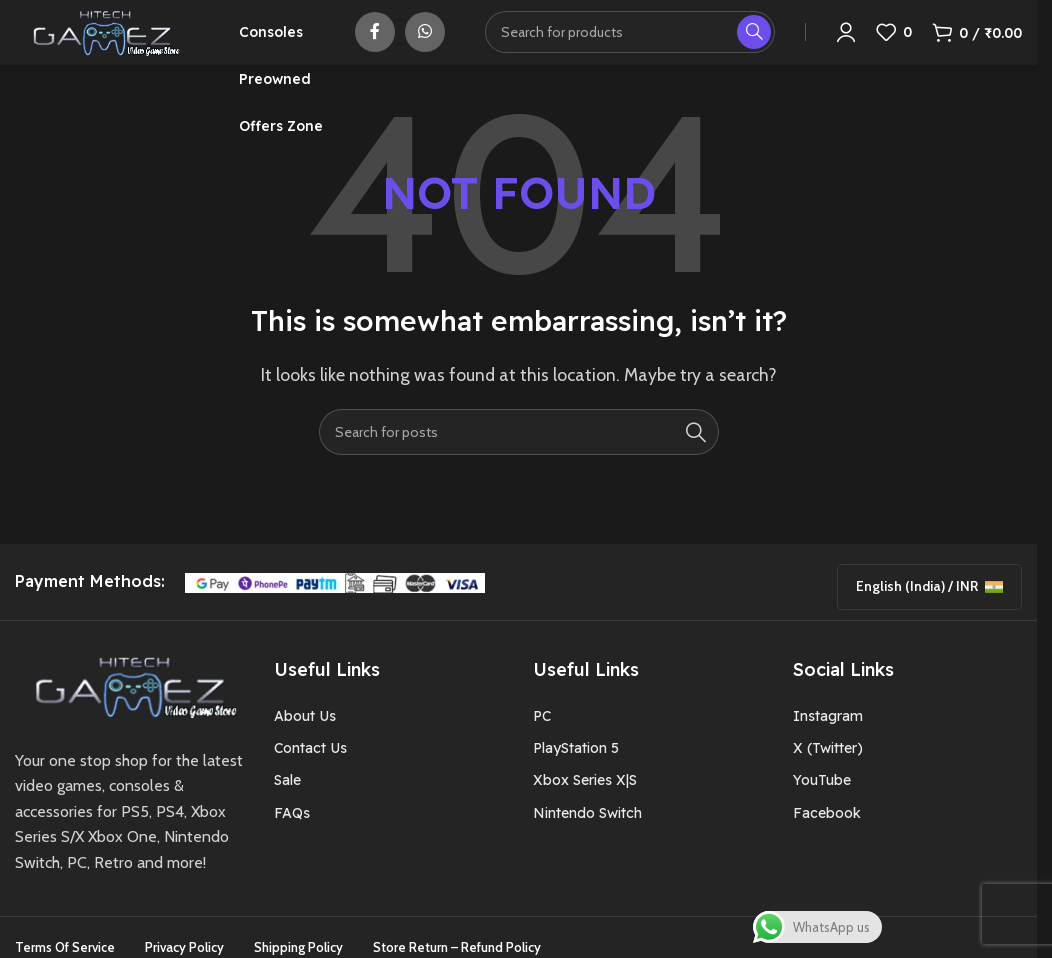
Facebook (827, 838)
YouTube (822, 806)
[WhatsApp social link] (425, 45)
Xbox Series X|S (585, 806)
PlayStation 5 (576, 773)
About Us (305, 741)
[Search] (630, 45)
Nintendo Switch (587, 838)
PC (542, 741)
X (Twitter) (828, 773)
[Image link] (129, 710)
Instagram (828, 741)
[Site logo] (102, 43)
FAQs (292, 838)
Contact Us (310, 773)
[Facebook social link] (375, 45)
